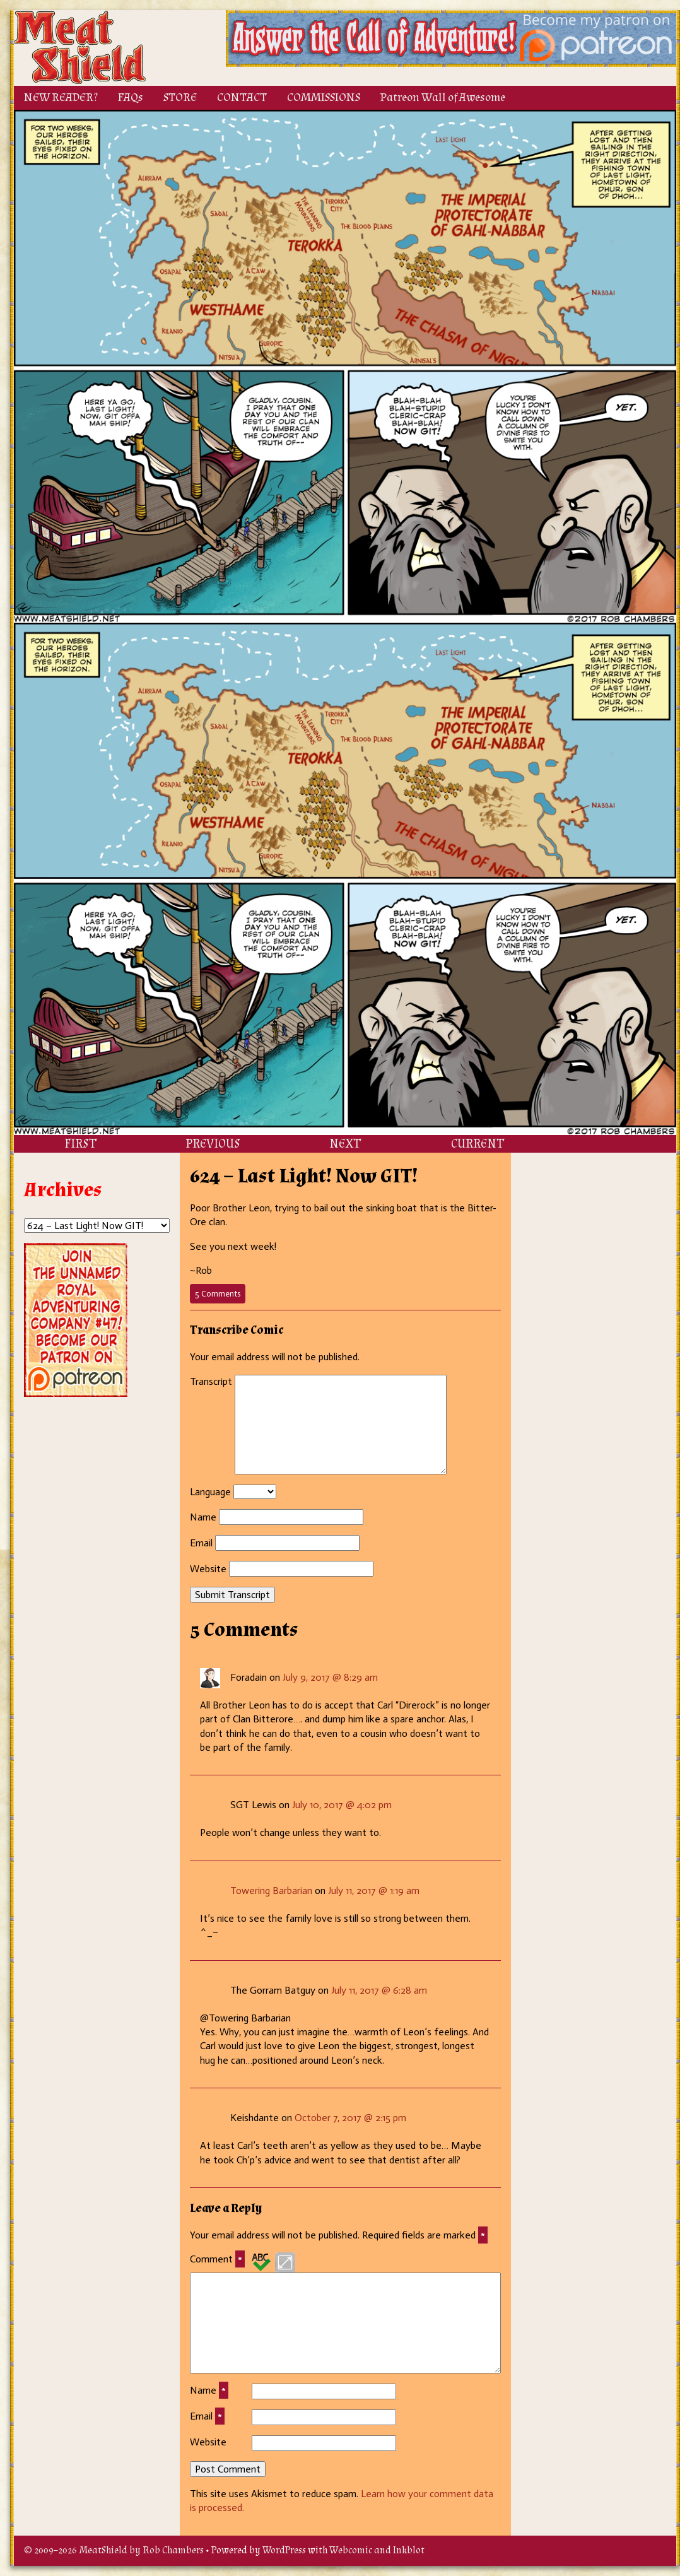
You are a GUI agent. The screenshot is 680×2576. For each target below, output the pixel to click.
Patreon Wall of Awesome (442, 97)
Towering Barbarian (271, 1891)
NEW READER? (61, 97)
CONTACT (242, 97)
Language (210, 1492)
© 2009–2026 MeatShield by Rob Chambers (114, 2550)
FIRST (80, 1144)
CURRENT (477, 1144)
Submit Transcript (232, 1595)
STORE (180, 97)
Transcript (211, 1381)
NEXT (345, 1144)
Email (201, 1543)
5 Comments (220, 1295)
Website (208, 1569)
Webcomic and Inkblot (377, 2550)
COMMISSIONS (323, 97)
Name (203, 1517)
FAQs (130, 97)
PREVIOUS (212, 1144)
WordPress (284, 2550)
